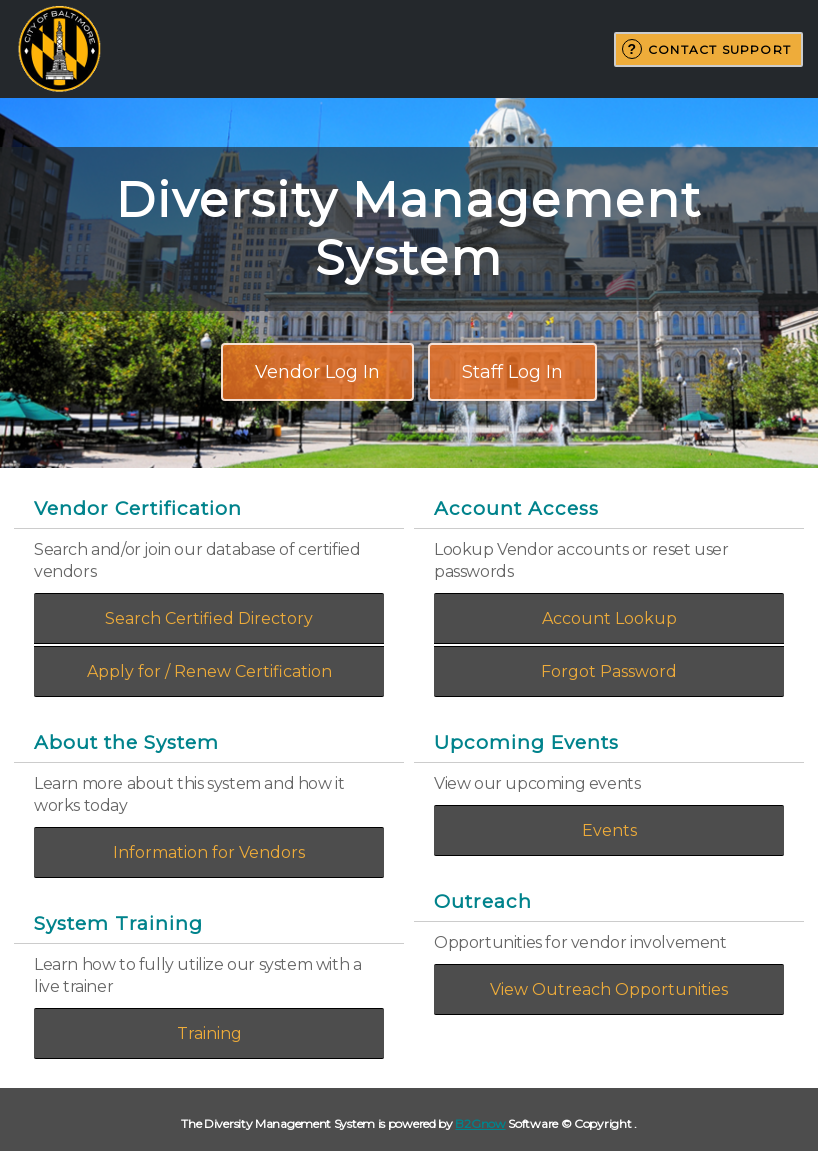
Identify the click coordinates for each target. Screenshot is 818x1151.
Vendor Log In (317, 372)
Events (609, 830)
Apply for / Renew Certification (209, 671)
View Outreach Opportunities (609, 989)
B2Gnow (480, 1123)
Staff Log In (512, 372)
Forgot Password (609, 671)
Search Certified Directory (209, 618)
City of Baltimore (59, 49)
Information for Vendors (209, 852)
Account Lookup (609, 618)
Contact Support (719, 49)
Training (209, 1033)
